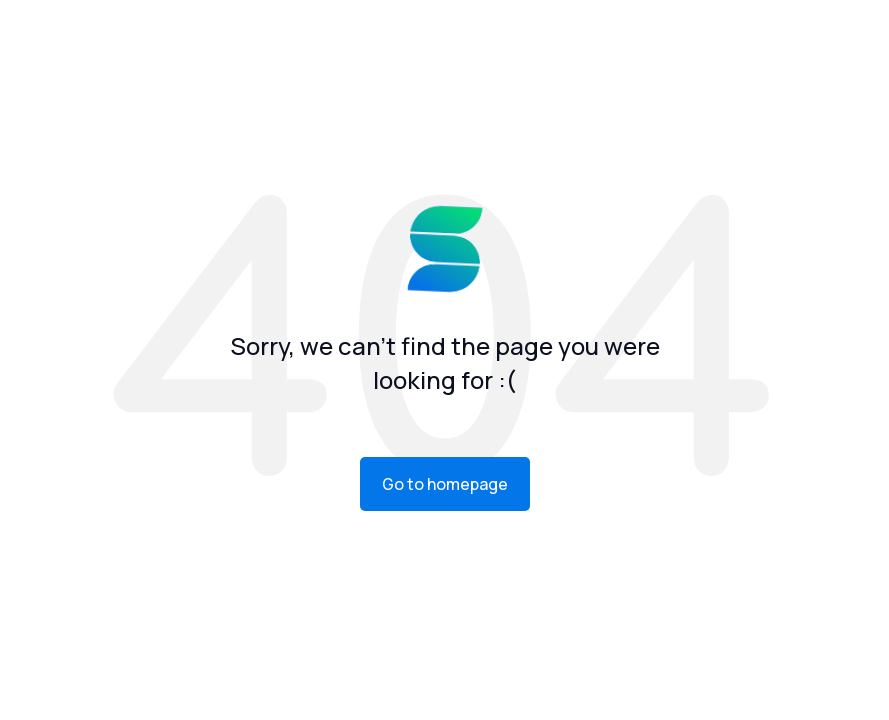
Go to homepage (445, 484)
